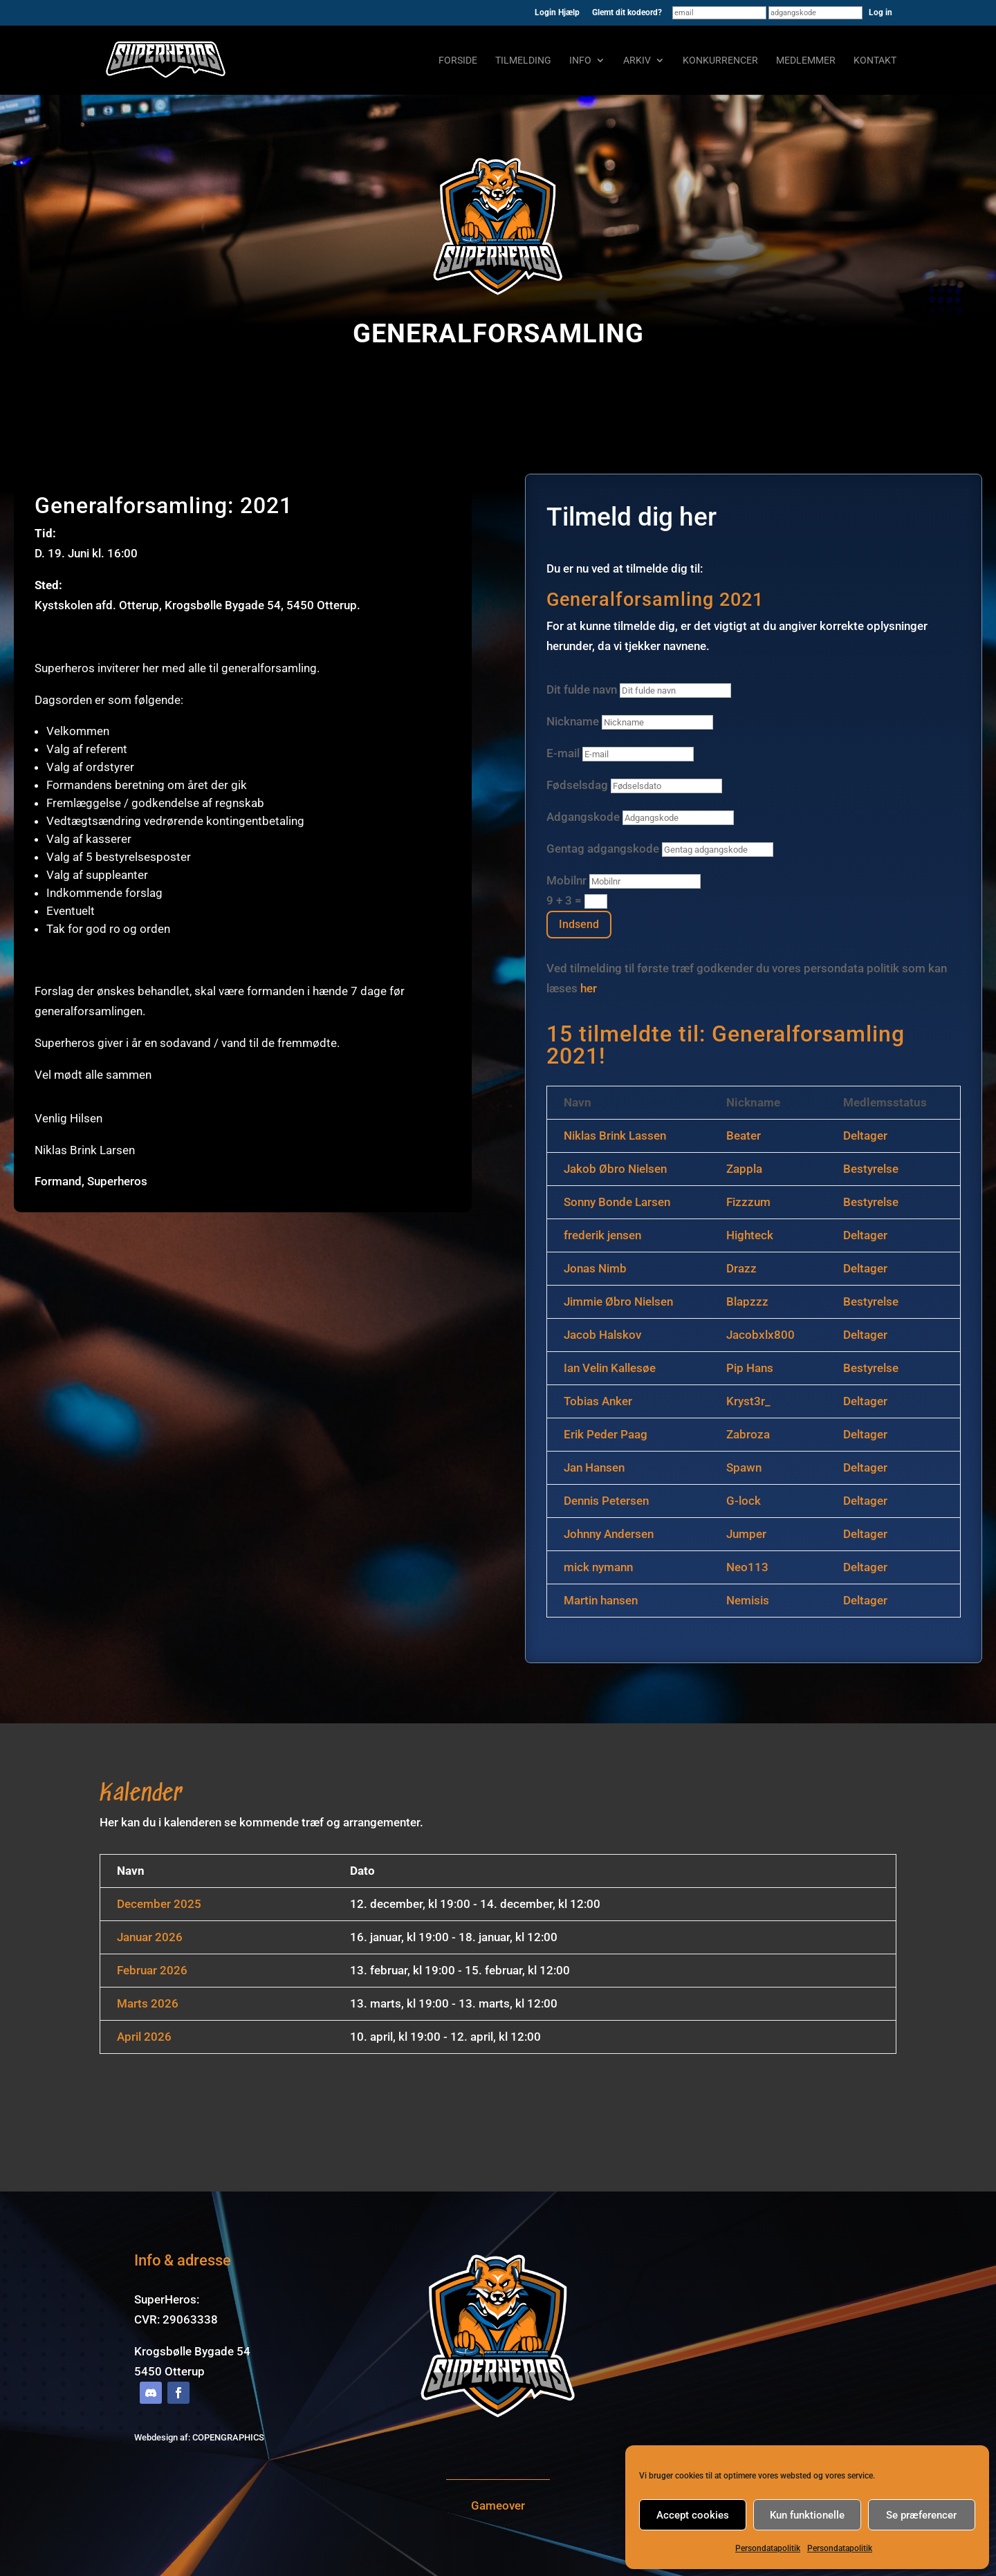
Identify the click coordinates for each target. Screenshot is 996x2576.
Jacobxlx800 (760, 1335)
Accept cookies (692, 2515)
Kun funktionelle (807, 2515)
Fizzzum (748, 1202)
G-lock (743, 1501)
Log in (880, 12)
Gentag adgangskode (602, 848)
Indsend (579, 924)
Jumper (746, 1534)
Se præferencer (921, 2515)
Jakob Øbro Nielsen (615, 1169)
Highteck (749, 1235)
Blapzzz (747, 1301)
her (588, 988)
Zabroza (748, 1434)
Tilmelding (523, 60)
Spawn (744, 1467)
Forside (458, 60)
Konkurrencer (720, 60)
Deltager (865, 1135)
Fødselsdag (577, 785)
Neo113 (747, 1567)
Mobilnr (566, 880)
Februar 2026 (152, 1970)
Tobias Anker (598, 1401)
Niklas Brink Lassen (615, 1135)
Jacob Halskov (602, 1335)
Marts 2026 (147, 2003)
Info (580, 60)
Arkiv (637, 60)
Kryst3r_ (748, 1401)
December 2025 (159, 1904)
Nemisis (747, 1600)
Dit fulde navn (581, 689)
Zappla (744, 1169)
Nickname (572, 721)
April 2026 (144, 2037)
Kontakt (875, 60)
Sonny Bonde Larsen (617, 1202)
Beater (743, 1135)
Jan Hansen (594, 1467)
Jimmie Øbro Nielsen (618, 1301)
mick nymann (598, 1567)
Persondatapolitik (767, 2548)
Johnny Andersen (609, 1534)
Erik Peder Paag (605, 1434)
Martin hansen (601, 1600)
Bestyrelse (870, 1169)
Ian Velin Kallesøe (610, 1368)
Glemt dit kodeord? (627, 12)
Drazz (741, 1268)
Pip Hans (749, 1368)
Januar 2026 (150, 1937)
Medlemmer (806, 60)
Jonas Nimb (595, 1268)
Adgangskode (584, 817)
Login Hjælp (557, 12)
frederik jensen (602, 1235)
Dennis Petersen (606, 1501)
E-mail (563, 753)
